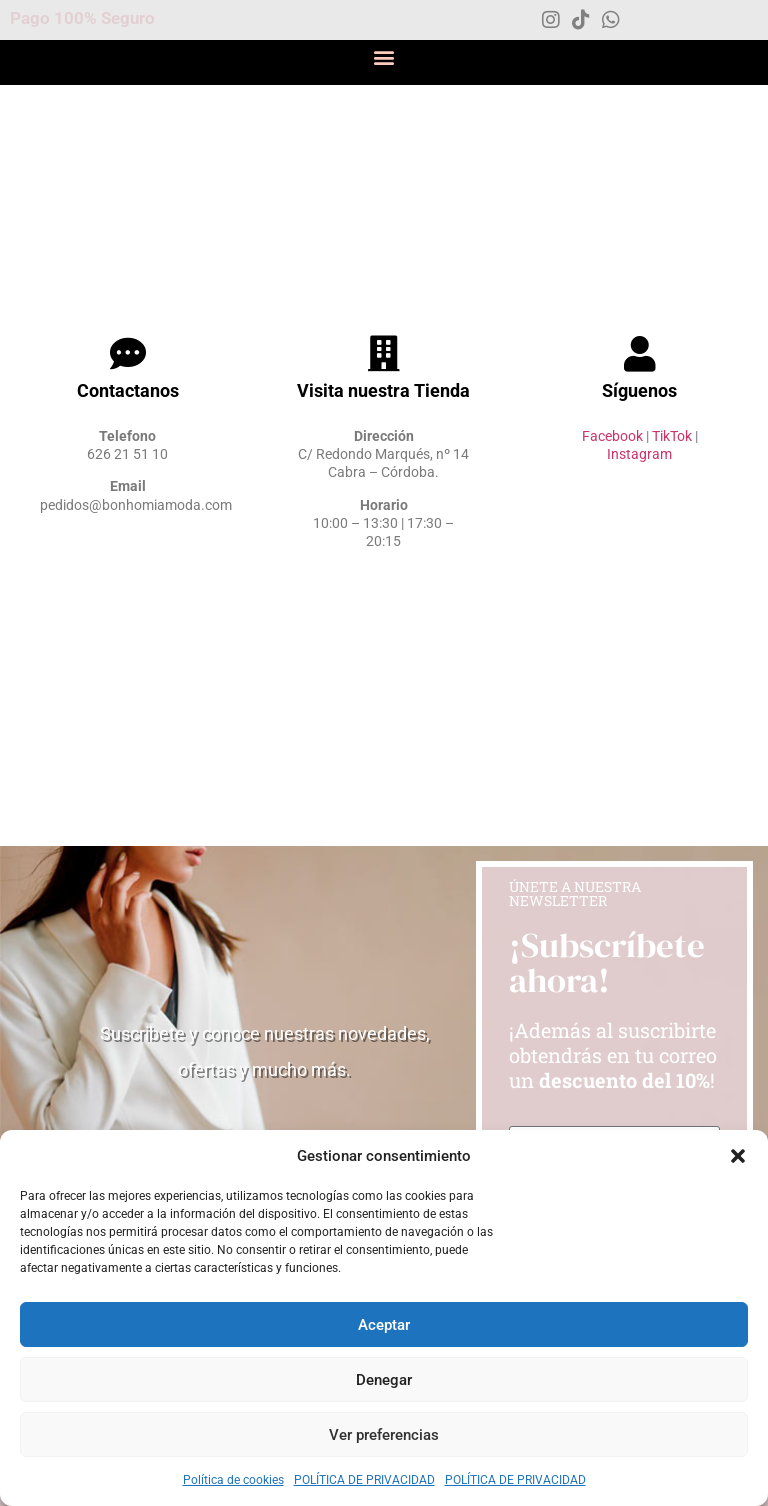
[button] (738, 1156)
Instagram (639, 454)
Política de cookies (233, 1480)
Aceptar (384, 1325)
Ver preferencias (384, 1435)
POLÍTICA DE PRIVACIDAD (364, 1480)
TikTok (672, 436)
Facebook (612, 436)
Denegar (384, 1380)
